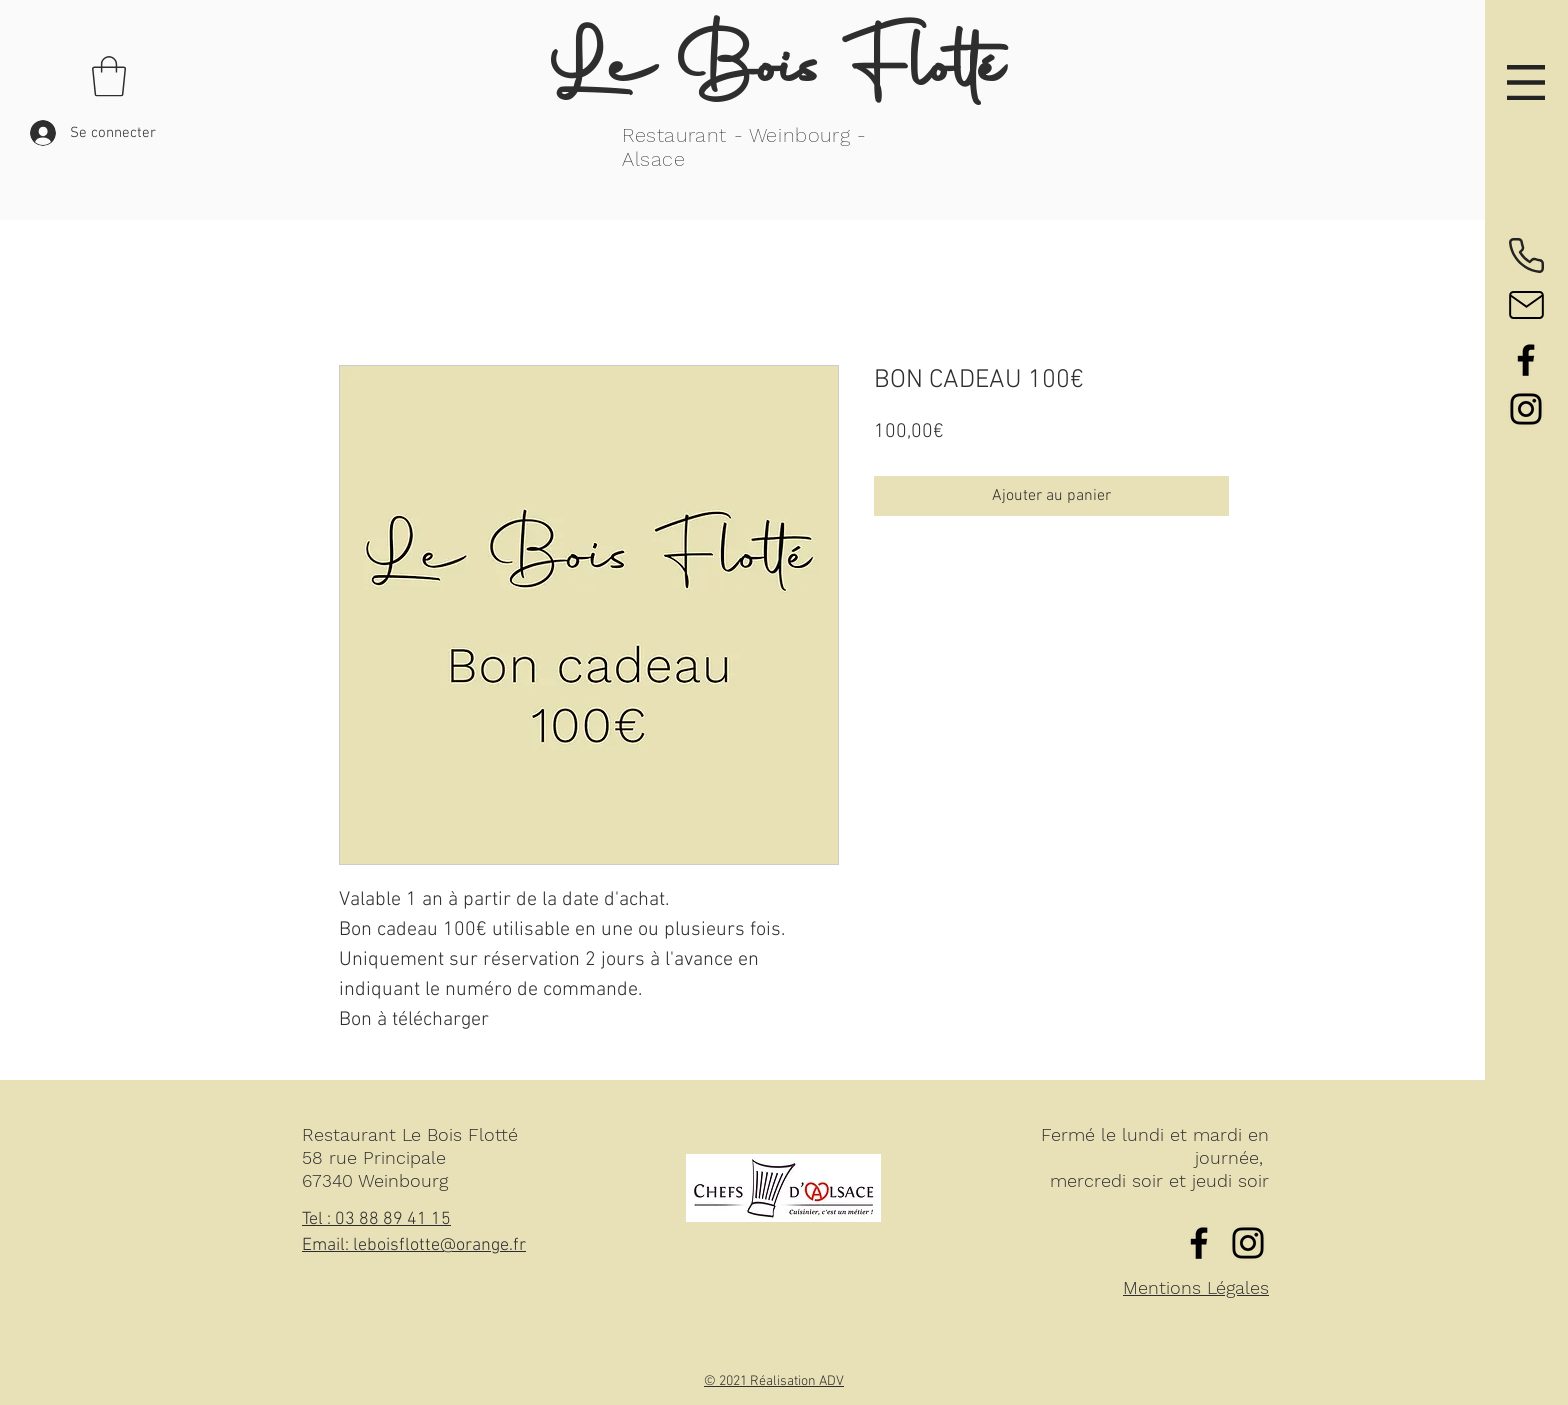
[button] (1526, 82)
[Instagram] (1526, 409)
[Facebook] (1526, 360)
